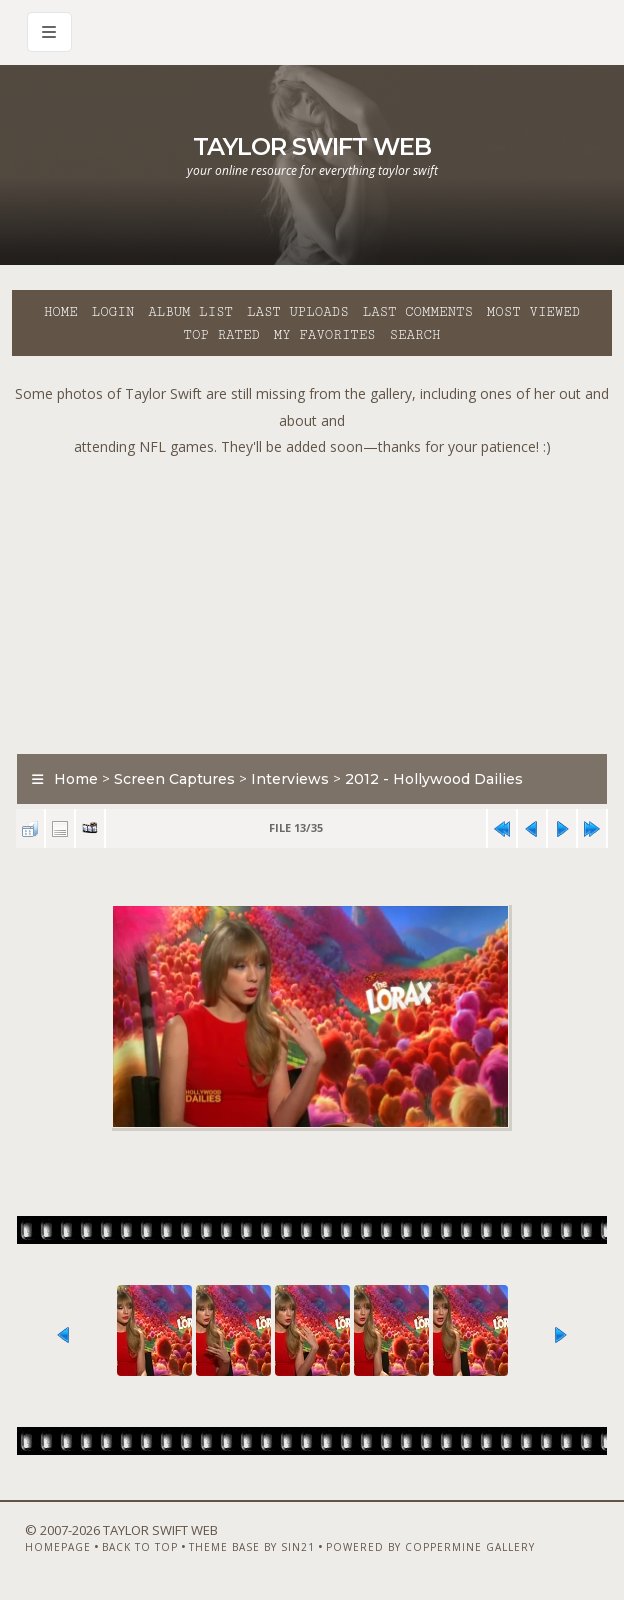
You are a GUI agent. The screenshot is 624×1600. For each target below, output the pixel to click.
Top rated (222, 335)
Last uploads (298, 312)
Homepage (58, 1547)
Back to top (140, 1547)
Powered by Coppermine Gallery (430, 1547)
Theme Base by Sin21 (252, 1547)
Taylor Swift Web (312, 146)
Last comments (418, 312)
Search (415, 335)
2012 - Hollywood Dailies (434, 779)
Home (61, 312)
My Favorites (325, 335)
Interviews (290, 779)
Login (113, 312)
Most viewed (533, 312)
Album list (190, 312)
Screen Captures (174, 779)
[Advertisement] (317, 601)
